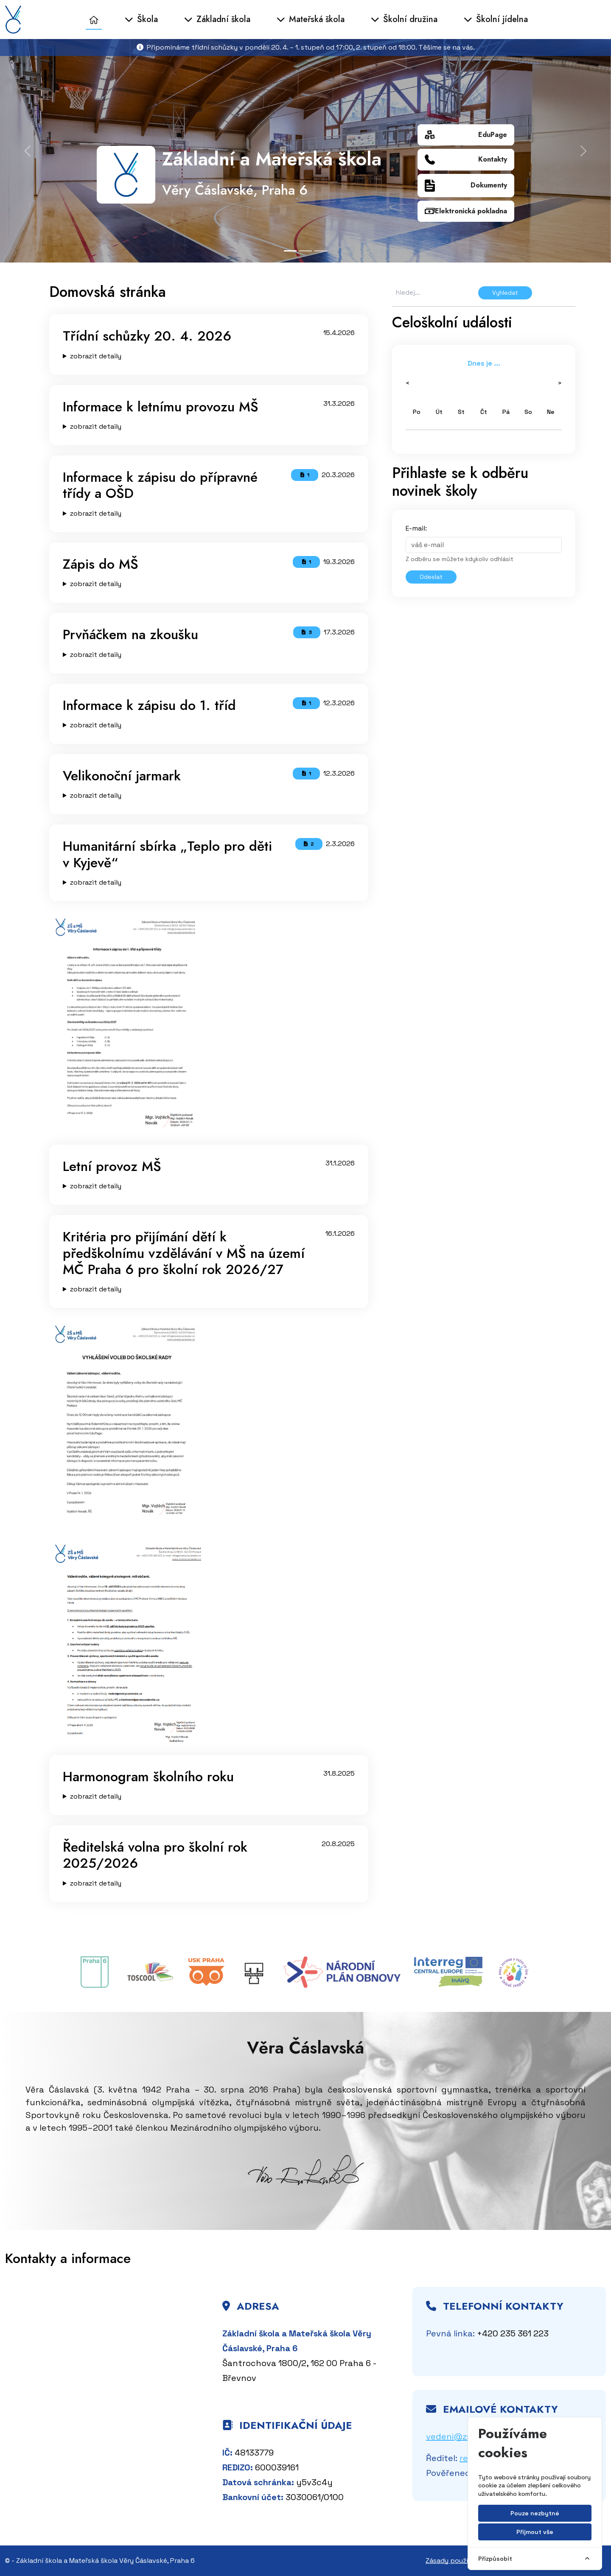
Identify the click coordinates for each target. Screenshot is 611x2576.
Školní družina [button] (404, 19)
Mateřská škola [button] (310, 19)
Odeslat (431, 577)
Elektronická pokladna (466, 211)
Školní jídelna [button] (495, 19)
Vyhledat (505, 292)
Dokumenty (466, 185)
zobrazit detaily (95, 356)
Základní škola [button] (217, 19)
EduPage (466, 135)
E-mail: (416, 528)
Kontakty (466, 159)
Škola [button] (141, 19)
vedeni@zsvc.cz (459, 2436)
